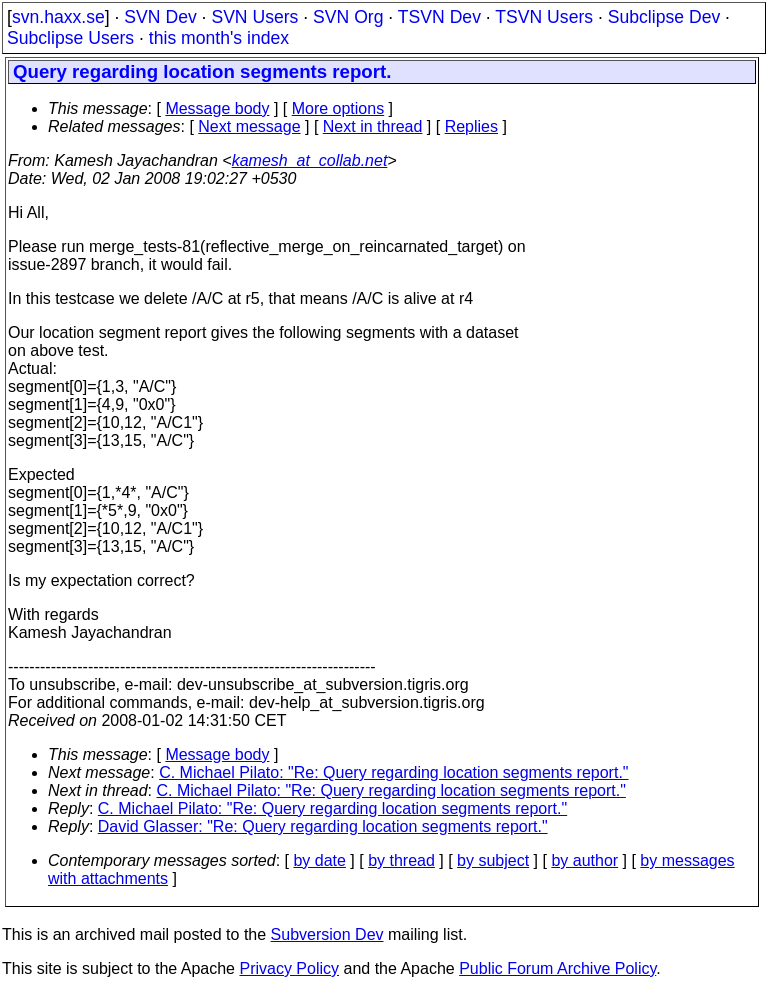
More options (338, 108)
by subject (493, 860)
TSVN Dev (439, 17)
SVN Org (348, 17)
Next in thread (373, 126)
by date (319, 860)
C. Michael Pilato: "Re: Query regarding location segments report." (393, 772)
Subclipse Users (70, 38)
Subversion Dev (327, 934)
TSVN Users (544, 17)
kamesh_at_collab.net (310, 160)
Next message (249, 126)
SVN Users (254, 17)
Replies (471, 126)
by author (584, 860)
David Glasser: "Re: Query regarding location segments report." (323, 826)
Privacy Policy (289, 968)
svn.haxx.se (58, 17)
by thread (401, 860)
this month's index (219, 38)
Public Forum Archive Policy (557, 968)
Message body (217, 108)
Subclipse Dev (664, 17)
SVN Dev (160, 17)
